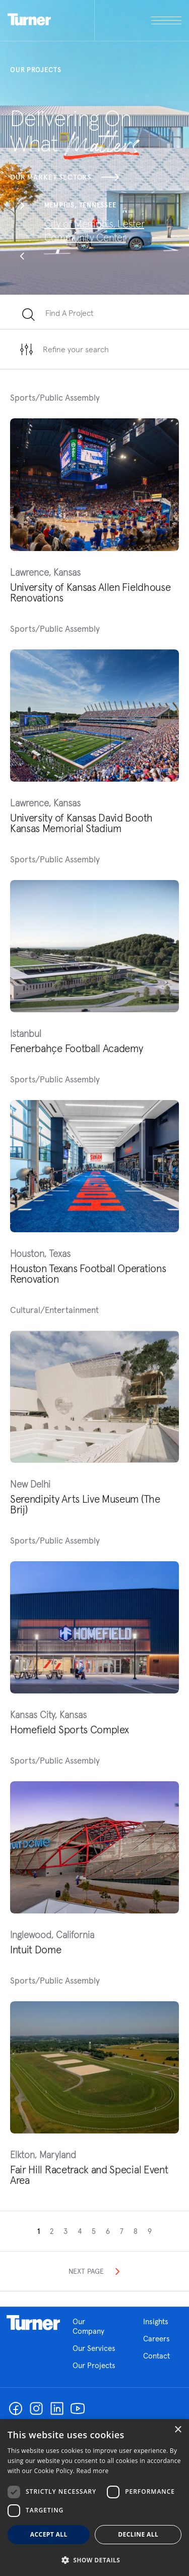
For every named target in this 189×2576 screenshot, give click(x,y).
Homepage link (33, 2322)
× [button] (177, 2430)
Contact (156, 2356)
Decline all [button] (138, 2534)
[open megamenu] (138, 20)
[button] (22, 207)
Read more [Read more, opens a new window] (93, 2471)
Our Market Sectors (64, 177)
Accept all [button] (49, 2534)
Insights (155, 2321)
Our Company (95, 2326)
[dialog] (94, 2497)
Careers (156, 2338)
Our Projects (94, 2365)
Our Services (94, 2348)
